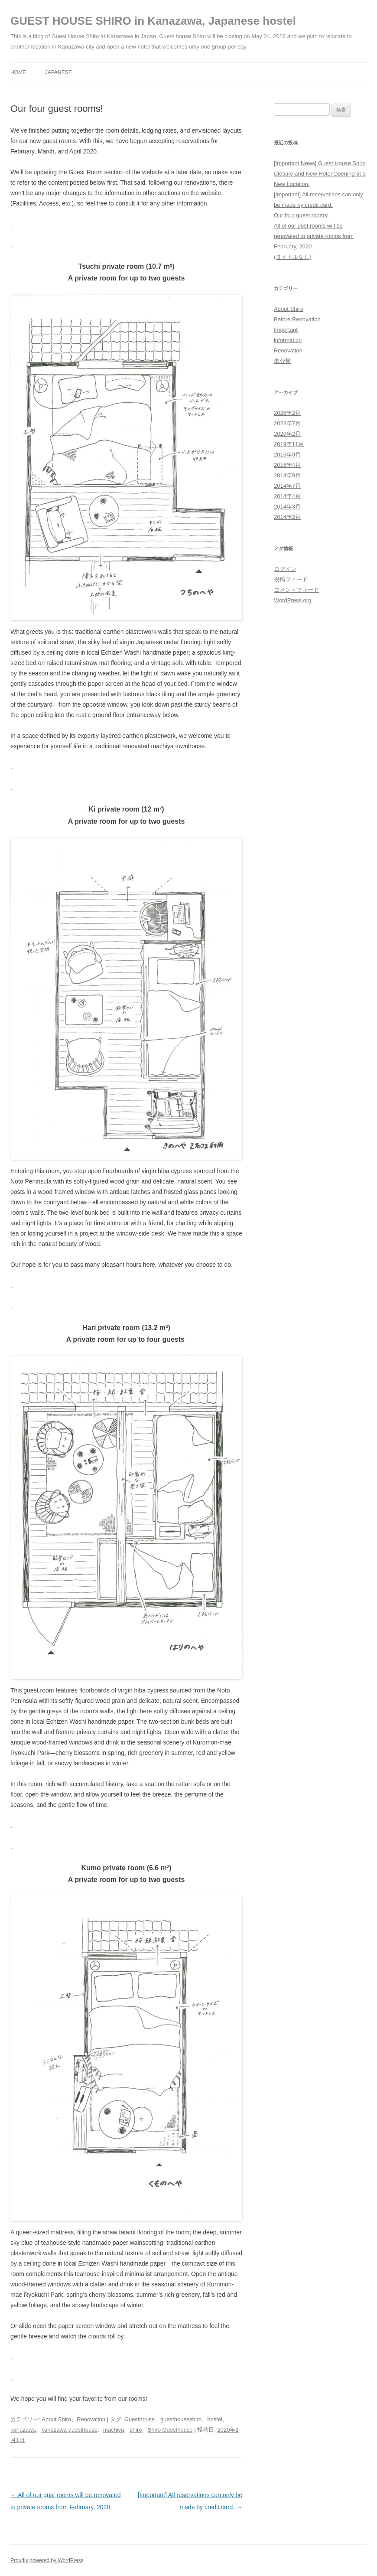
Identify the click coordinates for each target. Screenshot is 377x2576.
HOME (18, 72)
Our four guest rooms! (301, 215)
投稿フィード (291, 579)
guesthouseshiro (181, 2419)
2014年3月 (287, 506)
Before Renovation (297, 319)
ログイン (285, 569)
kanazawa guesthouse (70, 2429)
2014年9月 (287, 475)
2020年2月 (287, 433)
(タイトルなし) (293, 257)
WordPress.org (292, 600)
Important (286, 329)
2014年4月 (287, 496)
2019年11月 (289, 444)
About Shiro (56, 2419)
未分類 (282, 361)
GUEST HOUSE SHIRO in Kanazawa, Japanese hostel (153, 20)
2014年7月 (287, 486)
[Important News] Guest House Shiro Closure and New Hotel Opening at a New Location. (320, 173)
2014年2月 (287, 517)
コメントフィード (296, 590)
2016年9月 (287, 454)
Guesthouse (139, 2419)
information (288, 340)
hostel (214, 2419)
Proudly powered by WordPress (47, 2560)
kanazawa (23, 2429)
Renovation (91, 2419)
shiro (136, 2429)
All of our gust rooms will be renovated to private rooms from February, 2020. (314, 236)
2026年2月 (287, 413)
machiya (113, 2429)
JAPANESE (58, 72)
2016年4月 (287, 465)
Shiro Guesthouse (170, 2429)
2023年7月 (287, 423)
